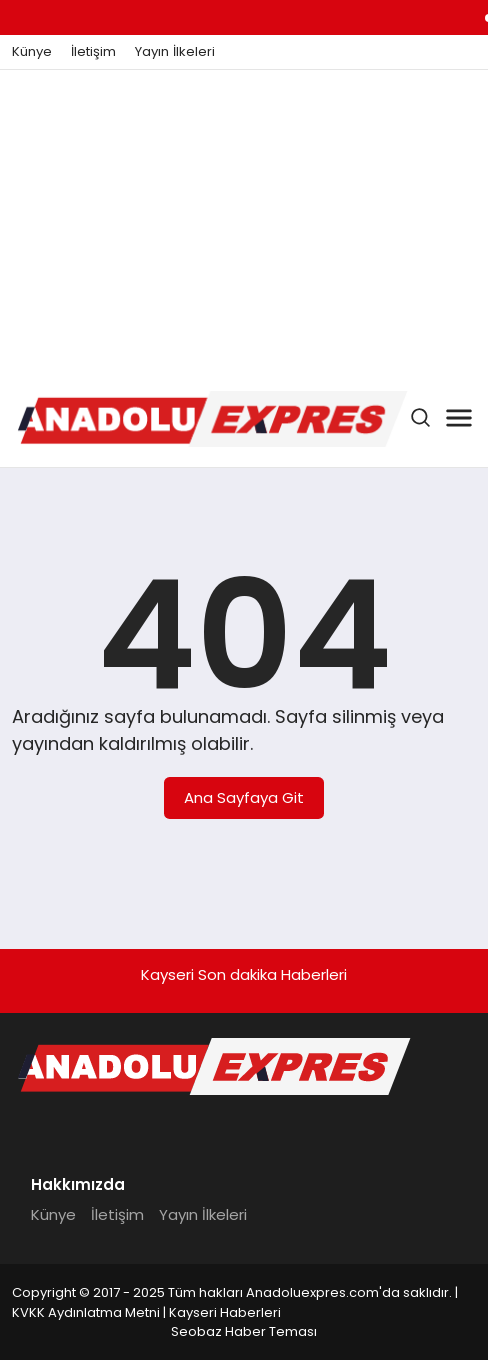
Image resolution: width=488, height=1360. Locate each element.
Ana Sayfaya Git (244, 797)
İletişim (93, 52)
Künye (32, 52)
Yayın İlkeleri (175, 52)
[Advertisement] (244, 220)
